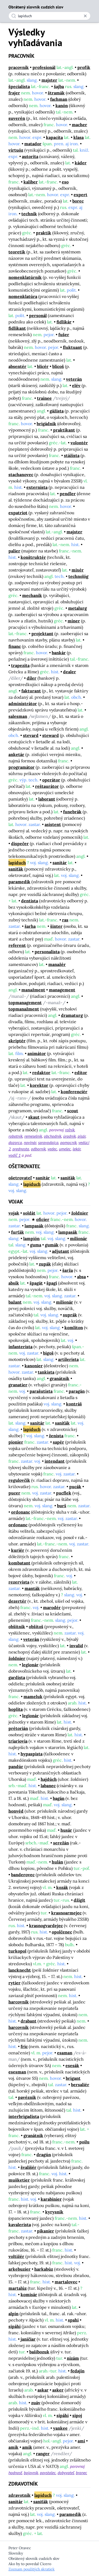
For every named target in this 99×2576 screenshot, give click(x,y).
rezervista (18, 1582)
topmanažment (23, 1009)
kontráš (74, 1403)
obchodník (52, 1136)
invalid (76, 1645)
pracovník (18, 67)
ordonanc (20, 1512)
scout (72, 1110)
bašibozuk (39, 2351)
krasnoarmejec (66, 1912)
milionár (78, 1238)
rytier (14, 1982)
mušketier (19, 2180)
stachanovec (20, 474)
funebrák (72, 811)
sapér (58, 1442)
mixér (78, 570)
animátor (36, 1053)
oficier (42, 1219)
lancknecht (19, 1970)
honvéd (15, 1811)
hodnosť (15, 2472)
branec (81, 2472)
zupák (45, 1264)
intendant (55, 1461)
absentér (17, 366)
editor (80, 1072)
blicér (43, 366)
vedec (52, 1148)
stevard (31, 735)
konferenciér (74, 1091)
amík (27, 2447)
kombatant (19, 1563)
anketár (16, 754)
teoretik (16, 251)
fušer (63, 334)
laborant (46, 799)
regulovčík (19, 1480)
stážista (71, 455)
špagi (51, 1283)
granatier (17, 1384)
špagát (36, 1283)
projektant (42, 633)
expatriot (17, 512)
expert (80, 194)
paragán (77, 1391)
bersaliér (80, 2084)
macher (79, 124)
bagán (58, 1798)
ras (65, 919)
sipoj (77, 2415)
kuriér (17, 1550)
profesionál (43, 67)
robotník (15, 1136)
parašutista (41, 1391)
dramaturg (72, 1015)
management (62, 989)
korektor (39, 1085)
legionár (30, 1664)
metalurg (77, 608)
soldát (29, 1213)
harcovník (18, 2001)
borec (78, 201)
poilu (84, 2141)
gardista (16, 1677)
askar (43, 2390)
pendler (68, 493)
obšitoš (36, 1626)
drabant (28, 2021)
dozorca (15, 1142)
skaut (34, 1117)
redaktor (41, 1072)
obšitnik (16, 1626)
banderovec (23, 1874)
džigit (79, 1900)
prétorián (18, 1728)
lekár (77, 1148)
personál (38, 315)
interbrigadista (23, 2116)
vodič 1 (14, 1155)
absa (81, 1276)
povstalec (48, 2472)
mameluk (33, 1696)
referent (17, 945)
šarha (30, 926)
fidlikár (64, 321)
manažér (57, 964)
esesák (72, 2065)
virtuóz (15, 150)
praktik (43, 232)
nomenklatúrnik (25, 277)
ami (81, 2440)
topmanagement (25, 1002)
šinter (56, 926)
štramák (56, 92)
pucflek (63, 1493)
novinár (30, 1142)
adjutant (60, 1251)
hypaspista (32, 1753)
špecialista (19, 86)
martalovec (66, 2281)
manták (32, 1588)
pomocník (68, 1142)
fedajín (77, 2370)
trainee (44, 398)
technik (29, 213)
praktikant (64, 430)
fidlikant (17, 328)
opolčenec (62, 1932)
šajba (59, 86)
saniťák (15, 869)
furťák (17, 1232)
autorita (30, 156)
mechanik (32, 595)
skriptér (17, 1040)
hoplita (15, 1709)
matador (32, 143)
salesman (17, 716)
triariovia (17, 1741)
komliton (73, 1327)
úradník (69, 1136)
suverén (16, 118)
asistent (53, 824)
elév (76, 385)
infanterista (20, 1346)
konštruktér (33, 557)
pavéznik (27, 2097)
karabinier (51, 2199)
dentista (29, 900)
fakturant (31, 690)
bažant (15, 1302)
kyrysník (54, 2211)
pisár (82, 1136)
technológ (78, 576)
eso (65, 181)
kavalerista (19, 2224)
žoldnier (79, 1213)
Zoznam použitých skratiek (31, 2569)
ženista (56, 1435)
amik (13, 2447)
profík (83, 67)
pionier (15, 1442)
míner (74, 620)
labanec (48, 1785)
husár (66, 1830)
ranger (43, 2453)
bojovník (31, 2472)
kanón (61, 105)
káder (81, 162)
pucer (14, 1493)
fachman (58, 99)
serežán (61, 1842)
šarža (67, 1270)
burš (61, 1505)
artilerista (68, 1359)
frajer (14, 92)
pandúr (15, 1766)
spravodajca (48, 1142)
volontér (79, 442)
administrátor (22, 703)
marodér (52, 1607)
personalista (47, 951)
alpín (13, 2313)
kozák (62, 1887)
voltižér (16, 2256)
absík (13, 1283)
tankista (46, 1372)
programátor (21, 767)
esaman (64, 2052)
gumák (52, 1244)
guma (35, 1244)
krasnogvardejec (46, 1925)
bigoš (48, 1353)
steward (50, 735)
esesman (17, 2071)
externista (37, 487)
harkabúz (43, 2269)
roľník (69, 1129)
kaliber (30, 181)
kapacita (54, 137)
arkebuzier (19, 2269)
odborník (38, 1148)
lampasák (34, 1225)
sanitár (60, 862)
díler (31, 678)
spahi (73, 2320)
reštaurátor (47, 786)
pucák (75, 1486)
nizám (73, 2358)
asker (58, 2390)
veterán (74, 379)
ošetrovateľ (20, 1177)
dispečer (20, 843)
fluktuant (72, 347)
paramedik (19, 881)
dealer (69, 671)
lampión (31, 1238)
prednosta (20, 1148)
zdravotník (19, 2495)
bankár (59, 652)
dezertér (17, 1601)
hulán (57, 1862)
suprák (70, 1314)
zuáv (35, 2402)
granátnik (59, 1378)
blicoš (58, 366)
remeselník (33, 1136)
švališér (28, 2167)
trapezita (20, 665)
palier (14, 550)
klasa (78, 137)
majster (49, 80)
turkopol (17, 1951)
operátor (51, 780)
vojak (13, 1213)
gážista (57, 411)
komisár (29, 2294)
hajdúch (49, 1779)
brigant (73, 2078)
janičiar (28, 2339)
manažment (33, 989)
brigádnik (46, 423)
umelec (65, 1148)
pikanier (45, 2231)
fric (24, 2046)
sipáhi (14, 2326)
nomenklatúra (22, 296)
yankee (60, 2428)
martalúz (17, 2288)
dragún (43, 2154)
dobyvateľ (66, 2472)
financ (14, 646)
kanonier (34, 1365)
